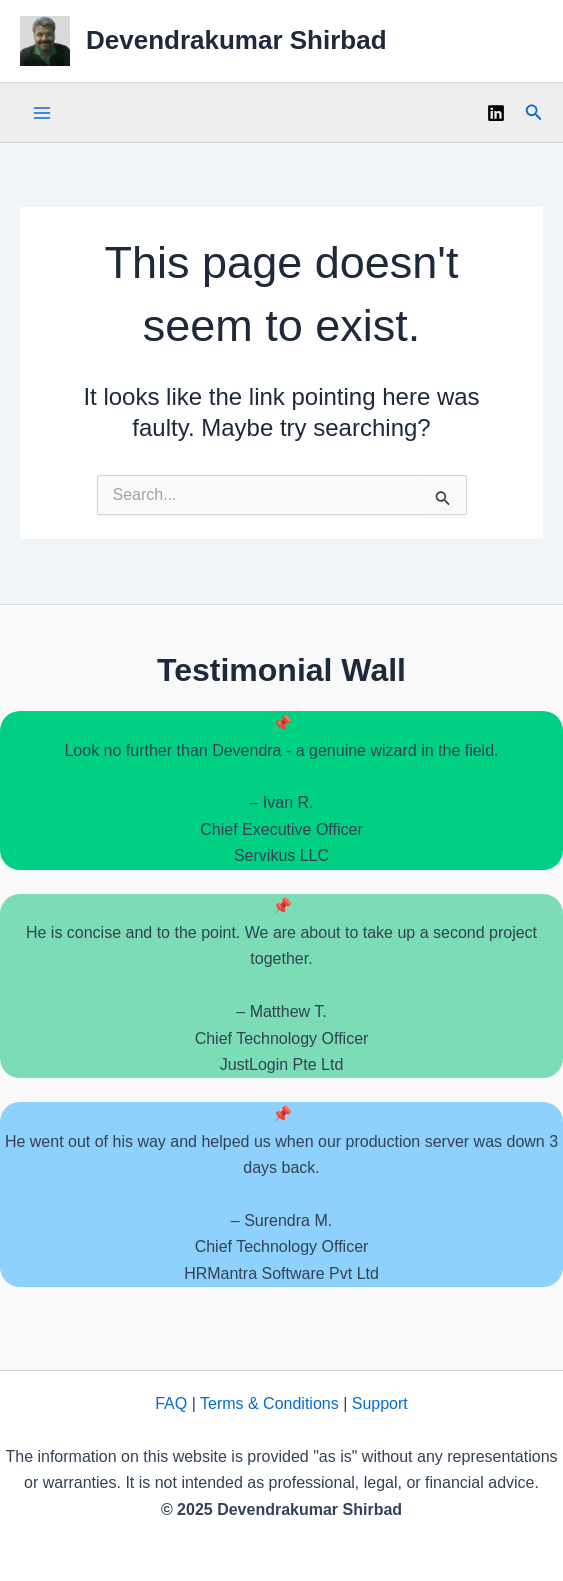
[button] (534, 113)
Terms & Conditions (269, 1403)
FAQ (171, 1403)
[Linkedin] (496, 113)
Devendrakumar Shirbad (236, 40)
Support (380, 1403)
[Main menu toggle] (42, 113)
